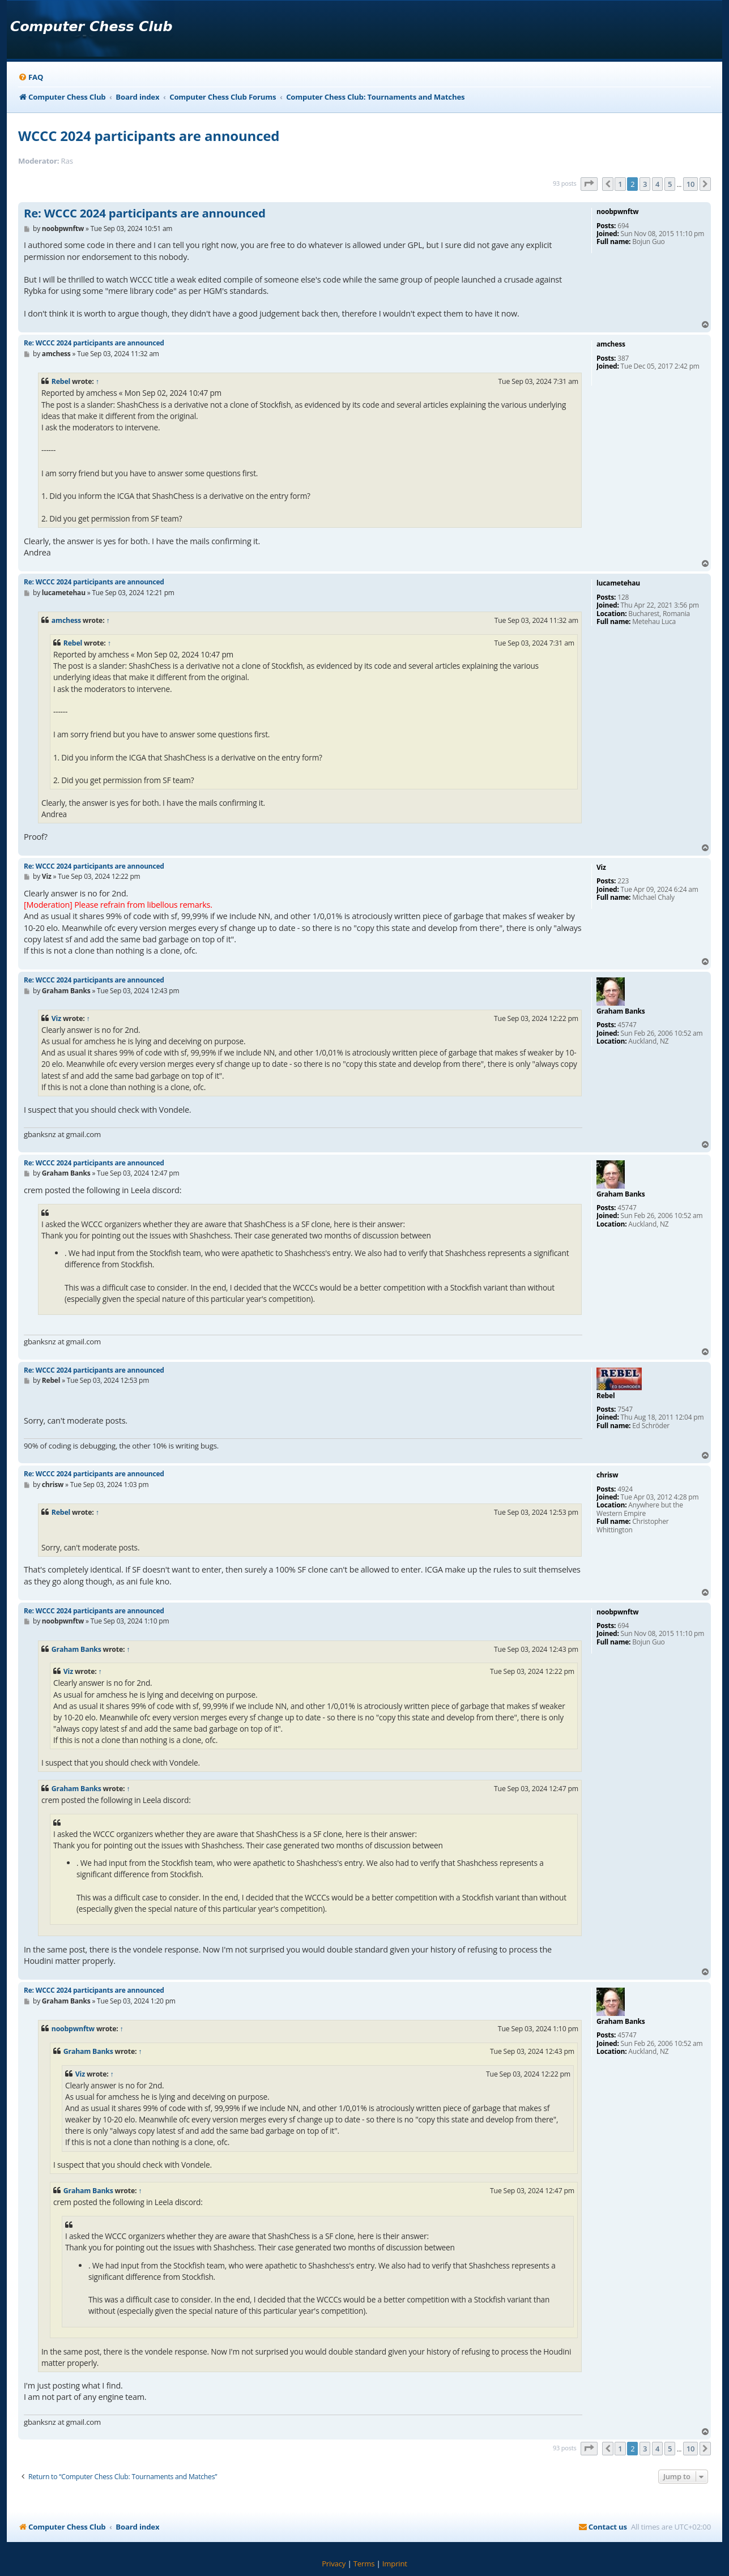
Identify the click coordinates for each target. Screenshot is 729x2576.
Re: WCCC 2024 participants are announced (145, 213)
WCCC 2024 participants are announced (148, 135)
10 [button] (690, 184)
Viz (56, 1018)
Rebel (61, 381)
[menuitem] (30, 77)
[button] (589, 184)
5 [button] (670, 184)
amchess (66, 620)
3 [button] (645, 184)
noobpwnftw (73, 2029)
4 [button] (657, 184)
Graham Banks (76, 1649)
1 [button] (620, 184)
